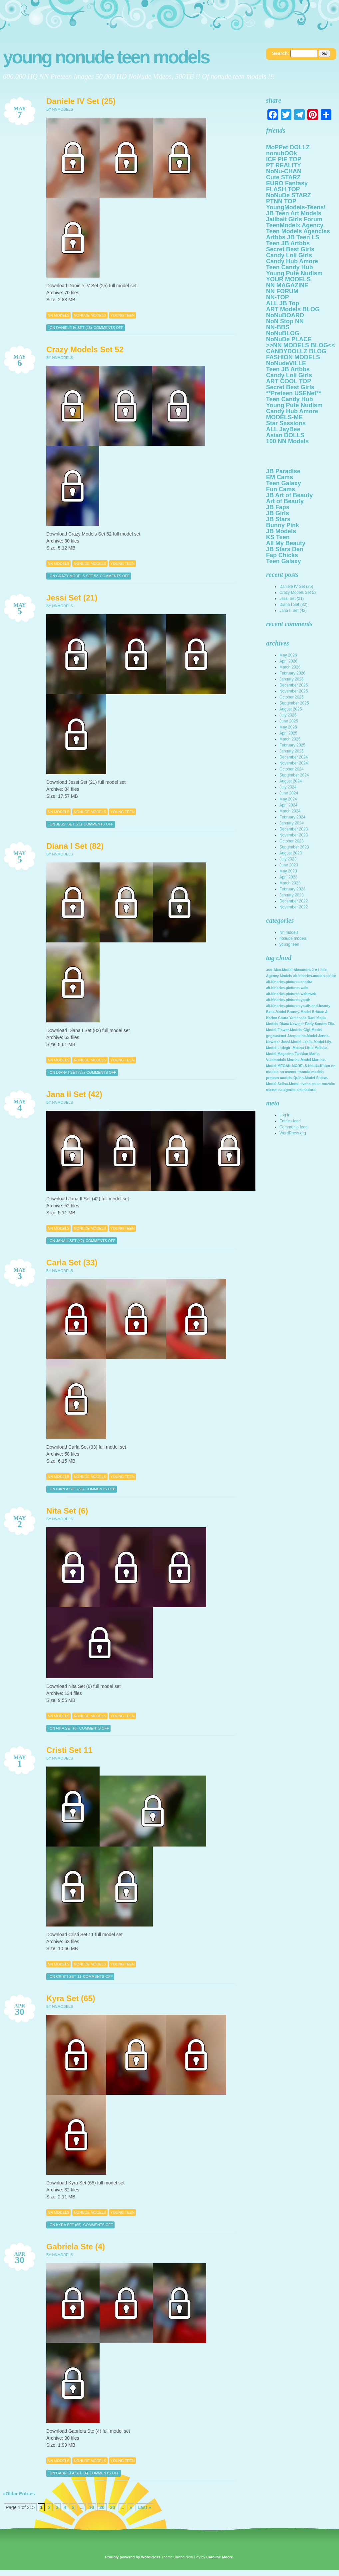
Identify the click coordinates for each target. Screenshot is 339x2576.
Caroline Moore (219, 2557)
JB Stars (278, 519)
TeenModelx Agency (294, 225)
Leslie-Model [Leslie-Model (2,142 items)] (313, 1042)
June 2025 (288, 721)
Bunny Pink (282, 525)
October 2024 (291, 769)
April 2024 (288, 805)
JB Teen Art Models (293, 213)
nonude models (90, 315)
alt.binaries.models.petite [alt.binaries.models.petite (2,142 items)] (314, 976)
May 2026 (288, 655)
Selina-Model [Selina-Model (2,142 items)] (288, 1084)
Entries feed (290, 1121)
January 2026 (291, 679)
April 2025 (288, 733)
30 (112, 2507)
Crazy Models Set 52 (85, 349)
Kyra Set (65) (70, 1998)
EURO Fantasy (287, 183)
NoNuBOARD (285, 315)
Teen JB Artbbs (288, 243)
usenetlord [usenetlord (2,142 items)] (306, 1090)
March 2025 (289, 739)
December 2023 (293, 829)
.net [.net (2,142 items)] (269, 970)
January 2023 (291, 895)
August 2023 (290, 853)
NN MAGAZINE (287, 285)
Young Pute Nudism (294, 273)
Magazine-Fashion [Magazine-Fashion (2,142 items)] (292, 1054)
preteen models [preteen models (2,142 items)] (279, 1078)
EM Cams (279, 477)
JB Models (281, 531)
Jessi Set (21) (71, 597)
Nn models (58, 315)
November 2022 (293, 907)
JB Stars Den (284, 549)
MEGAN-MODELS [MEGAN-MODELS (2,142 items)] (292, 1066)
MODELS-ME (284, 417)
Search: (280, 53)
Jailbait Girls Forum (294, 219)
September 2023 (294, 847)
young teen (123, 315)
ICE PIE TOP (283, 159)
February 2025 (292, 745)
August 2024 (290, 781)
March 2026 (289, 667)
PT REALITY (283, 165)
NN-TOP (277, 297)
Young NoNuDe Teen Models (106, 57)
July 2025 (287, 715)
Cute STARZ (283, 177)
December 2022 (293, 901)
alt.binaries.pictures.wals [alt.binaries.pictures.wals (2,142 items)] (287, 988)
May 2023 (288, 871)
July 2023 (287, 859)
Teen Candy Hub (289, 267)
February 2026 (292, 673)
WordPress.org (292, 1133)
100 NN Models (287, 441)
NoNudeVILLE (286, 363)
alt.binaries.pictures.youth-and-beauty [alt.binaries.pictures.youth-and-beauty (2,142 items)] (298, 1006)
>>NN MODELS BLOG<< (300, 345)
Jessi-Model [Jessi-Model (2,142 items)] (291, 1042)
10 (91, 2507)
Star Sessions (286, 423)
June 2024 (288, 793)
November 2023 (293, 835)
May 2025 (288, 727)
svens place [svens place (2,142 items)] (310, 1084)
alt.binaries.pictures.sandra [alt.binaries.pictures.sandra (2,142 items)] (289, 982)
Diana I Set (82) (75, 845)
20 (102, 2507)
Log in (284, 1115)
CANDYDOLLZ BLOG (296, 351)
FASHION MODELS (293, 357)
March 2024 (289, 811)
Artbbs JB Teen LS (292, 237)
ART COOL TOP (288, 381)
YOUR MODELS (288, 279)
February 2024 (292, 817)
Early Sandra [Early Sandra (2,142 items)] (316, 1024)
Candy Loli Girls (289, 255)
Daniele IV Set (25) (81, 101)
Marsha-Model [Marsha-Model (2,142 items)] (299, 1060)
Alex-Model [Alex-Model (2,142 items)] (282, 970)
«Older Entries (19, 2493)
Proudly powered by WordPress (132, 2557)
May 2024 (288, 799)
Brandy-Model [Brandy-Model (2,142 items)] (299, 1012)
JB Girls (277, 513)
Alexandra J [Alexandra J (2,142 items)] (303, 970)
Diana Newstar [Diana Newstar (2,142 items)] (291, 1024)
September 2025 (294, 703)
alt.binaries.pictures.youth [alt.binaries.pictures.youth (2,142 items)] (288, 1000)
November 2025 (293, 691)
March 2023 (289, 883)
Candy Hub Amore (292, 261)
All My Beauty (285, 543)
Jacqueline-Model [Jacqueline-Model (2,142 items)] (302, 1036)
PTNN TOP (281, 201)
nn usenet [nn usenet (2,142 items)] (288, 1072)
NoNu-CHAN (283, 171)
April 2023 (288, 877)
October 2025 (291, 697)
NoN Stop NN (285, 321)
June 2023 (288, 865)
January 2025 (291, 751)
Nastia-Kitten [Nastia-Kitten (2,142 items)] (319, 1066)
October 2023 (291, 841)
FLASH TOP (283, 189)
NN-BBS (277, 327)
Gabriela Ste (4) (75, 2246)
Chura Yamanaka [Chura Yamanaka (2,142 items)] (292, 1018)
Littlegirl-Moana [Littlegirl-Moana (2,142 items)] (290, 1048)
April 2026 (288, 661)
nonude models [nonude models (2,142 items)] (310, 1072)
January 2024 (291, 823)
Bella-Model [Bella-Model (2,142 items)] (276, 1012)
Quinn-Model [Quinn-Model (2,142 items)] (304, 1078)
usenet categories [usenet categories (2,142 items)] (281, 1090)
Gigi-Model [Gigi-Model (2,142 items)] (312, 1030)
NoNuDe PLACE (289, 339)
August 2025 (290, 709)
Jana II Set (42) (74, 1094)
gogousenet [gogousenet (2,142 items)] (276, 1036)
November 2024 (293, 763)
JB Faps (277, 507)
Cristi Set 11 (69, 1750)
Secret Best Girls (290, 249)
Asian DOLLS (285, 435)
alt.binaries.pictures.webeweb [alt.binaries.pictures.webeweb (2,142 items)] (291, 994)
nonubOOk (281, 153)
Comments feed (293, 1127)
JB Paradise (283, 471)
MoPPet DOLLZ (288, 147)
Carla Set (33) (71, 1262)
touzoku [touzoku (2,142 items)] (328, 1084)
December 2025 (293, 685)
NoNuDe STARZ (288, 195)
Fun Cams (280, 489)
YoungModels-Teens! (296, 207)
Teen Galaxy (283, 483)
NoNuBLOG (282, 333)
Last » (144, 2507)
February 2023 (292, 889)
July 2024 (287, 787)
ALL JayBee (283, 429)
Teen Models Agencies (298, 231)
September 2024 (294, 775)
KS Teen (278, 537)
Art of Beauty (285, 501)
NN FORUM (282, 291)
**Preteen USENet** (293, 393)
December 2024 (293, 757)
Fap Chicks (282, 555)
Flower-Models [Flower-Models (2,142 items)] (289, 1030)
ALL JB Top (282, 303)
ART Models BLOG (293, 309)
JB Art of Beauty (289, 495)
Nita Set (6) (67, 1510)
